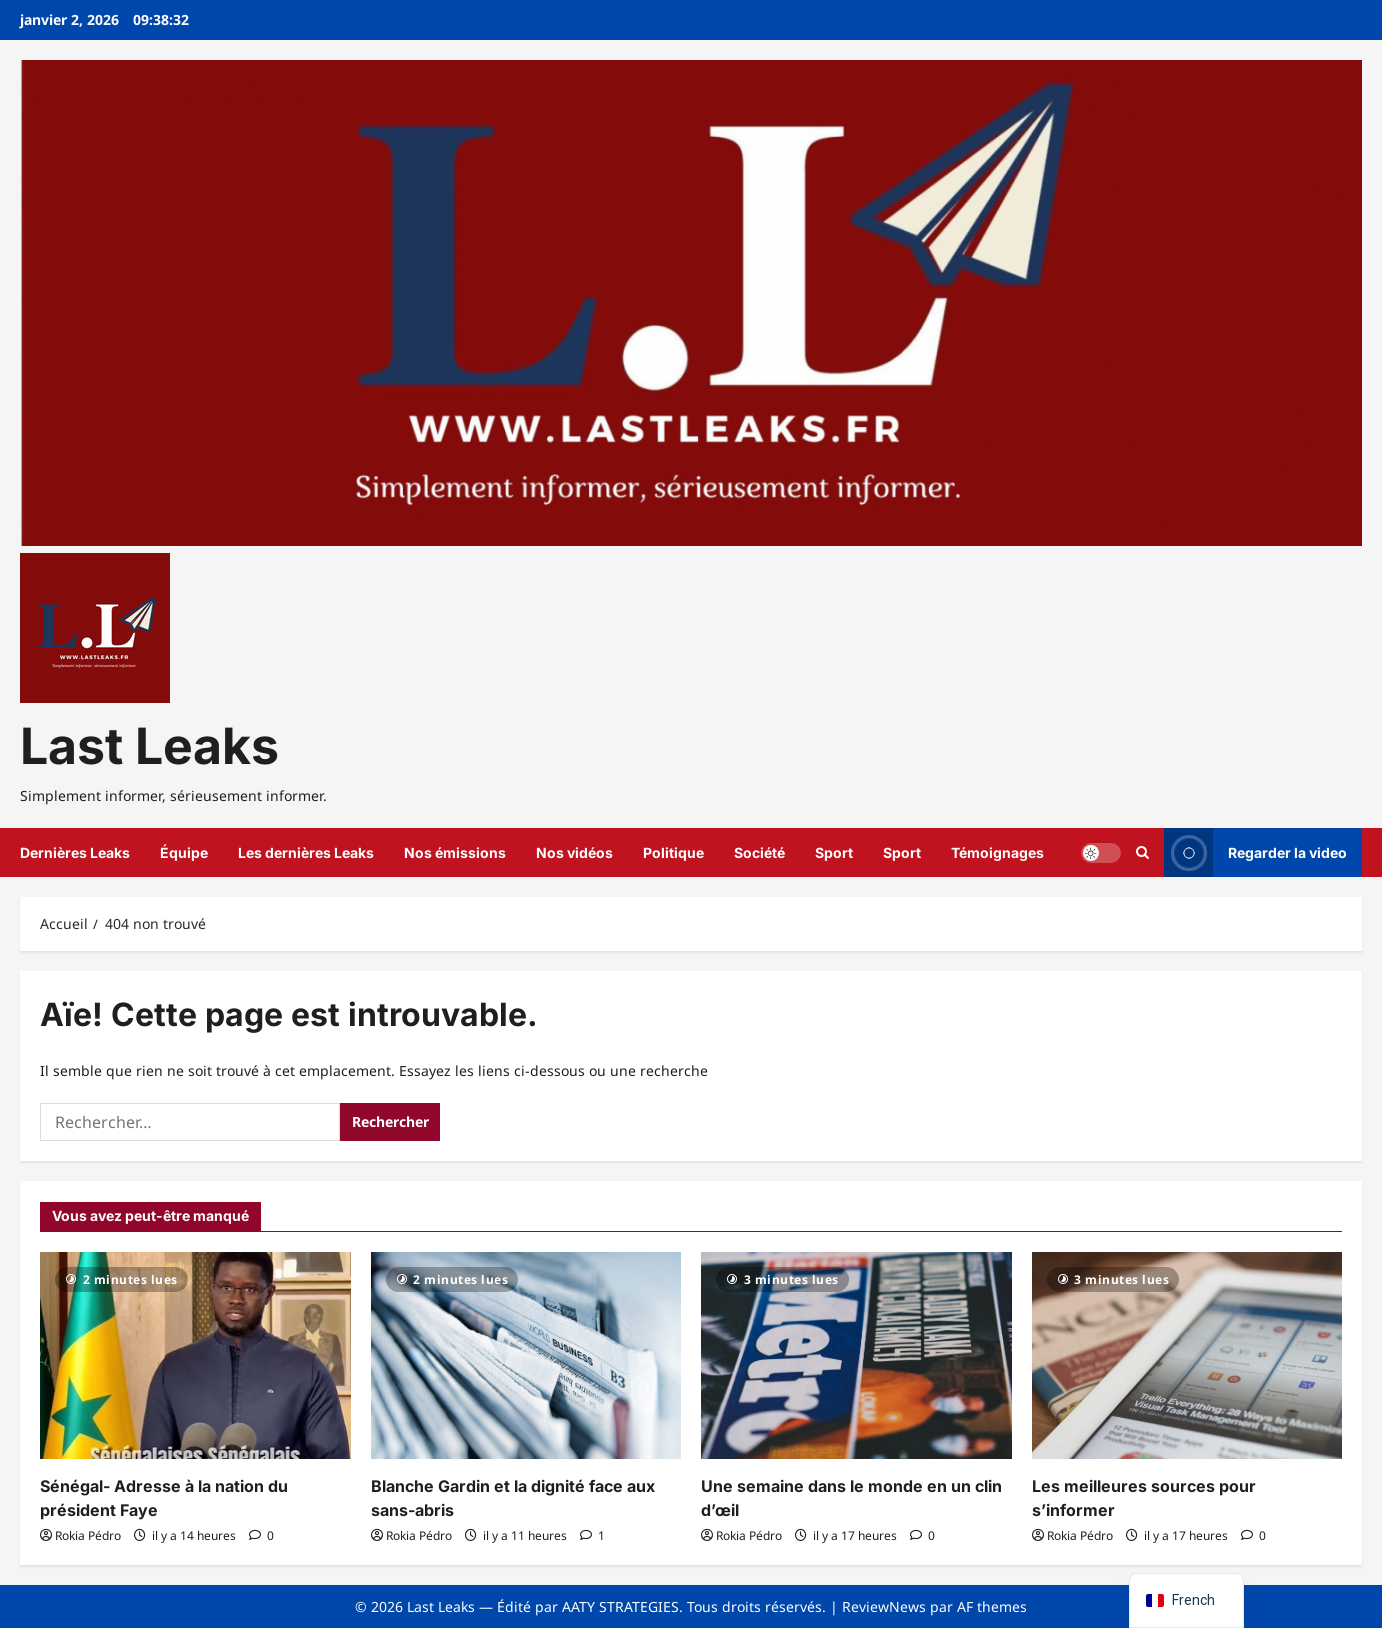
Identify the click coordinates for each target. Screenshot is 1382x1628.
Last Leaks (149, 746)
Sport (834, 852)
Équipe (184, 852)
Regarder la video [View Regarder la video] (1255, 852)
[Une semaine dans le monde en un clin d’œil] (856, 1355)
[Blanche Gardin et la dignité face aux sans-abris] (526, 1355)
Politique (673, 852)
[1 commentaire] (592, 1535)
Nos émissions (455, 852)
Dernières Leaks (75, 852)
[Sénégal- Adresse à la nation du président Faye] (195, 1355)
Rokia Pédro (88, 1535)
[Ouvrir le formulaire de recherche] (1142, 853)
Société (759, 852)
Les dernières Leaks (306, 852)
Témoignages (997, 852)
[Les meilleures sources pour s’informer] (1187, 1355)
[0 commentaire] (261, 1535)
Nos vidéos (574, 852)
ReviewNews (884, 1606)
